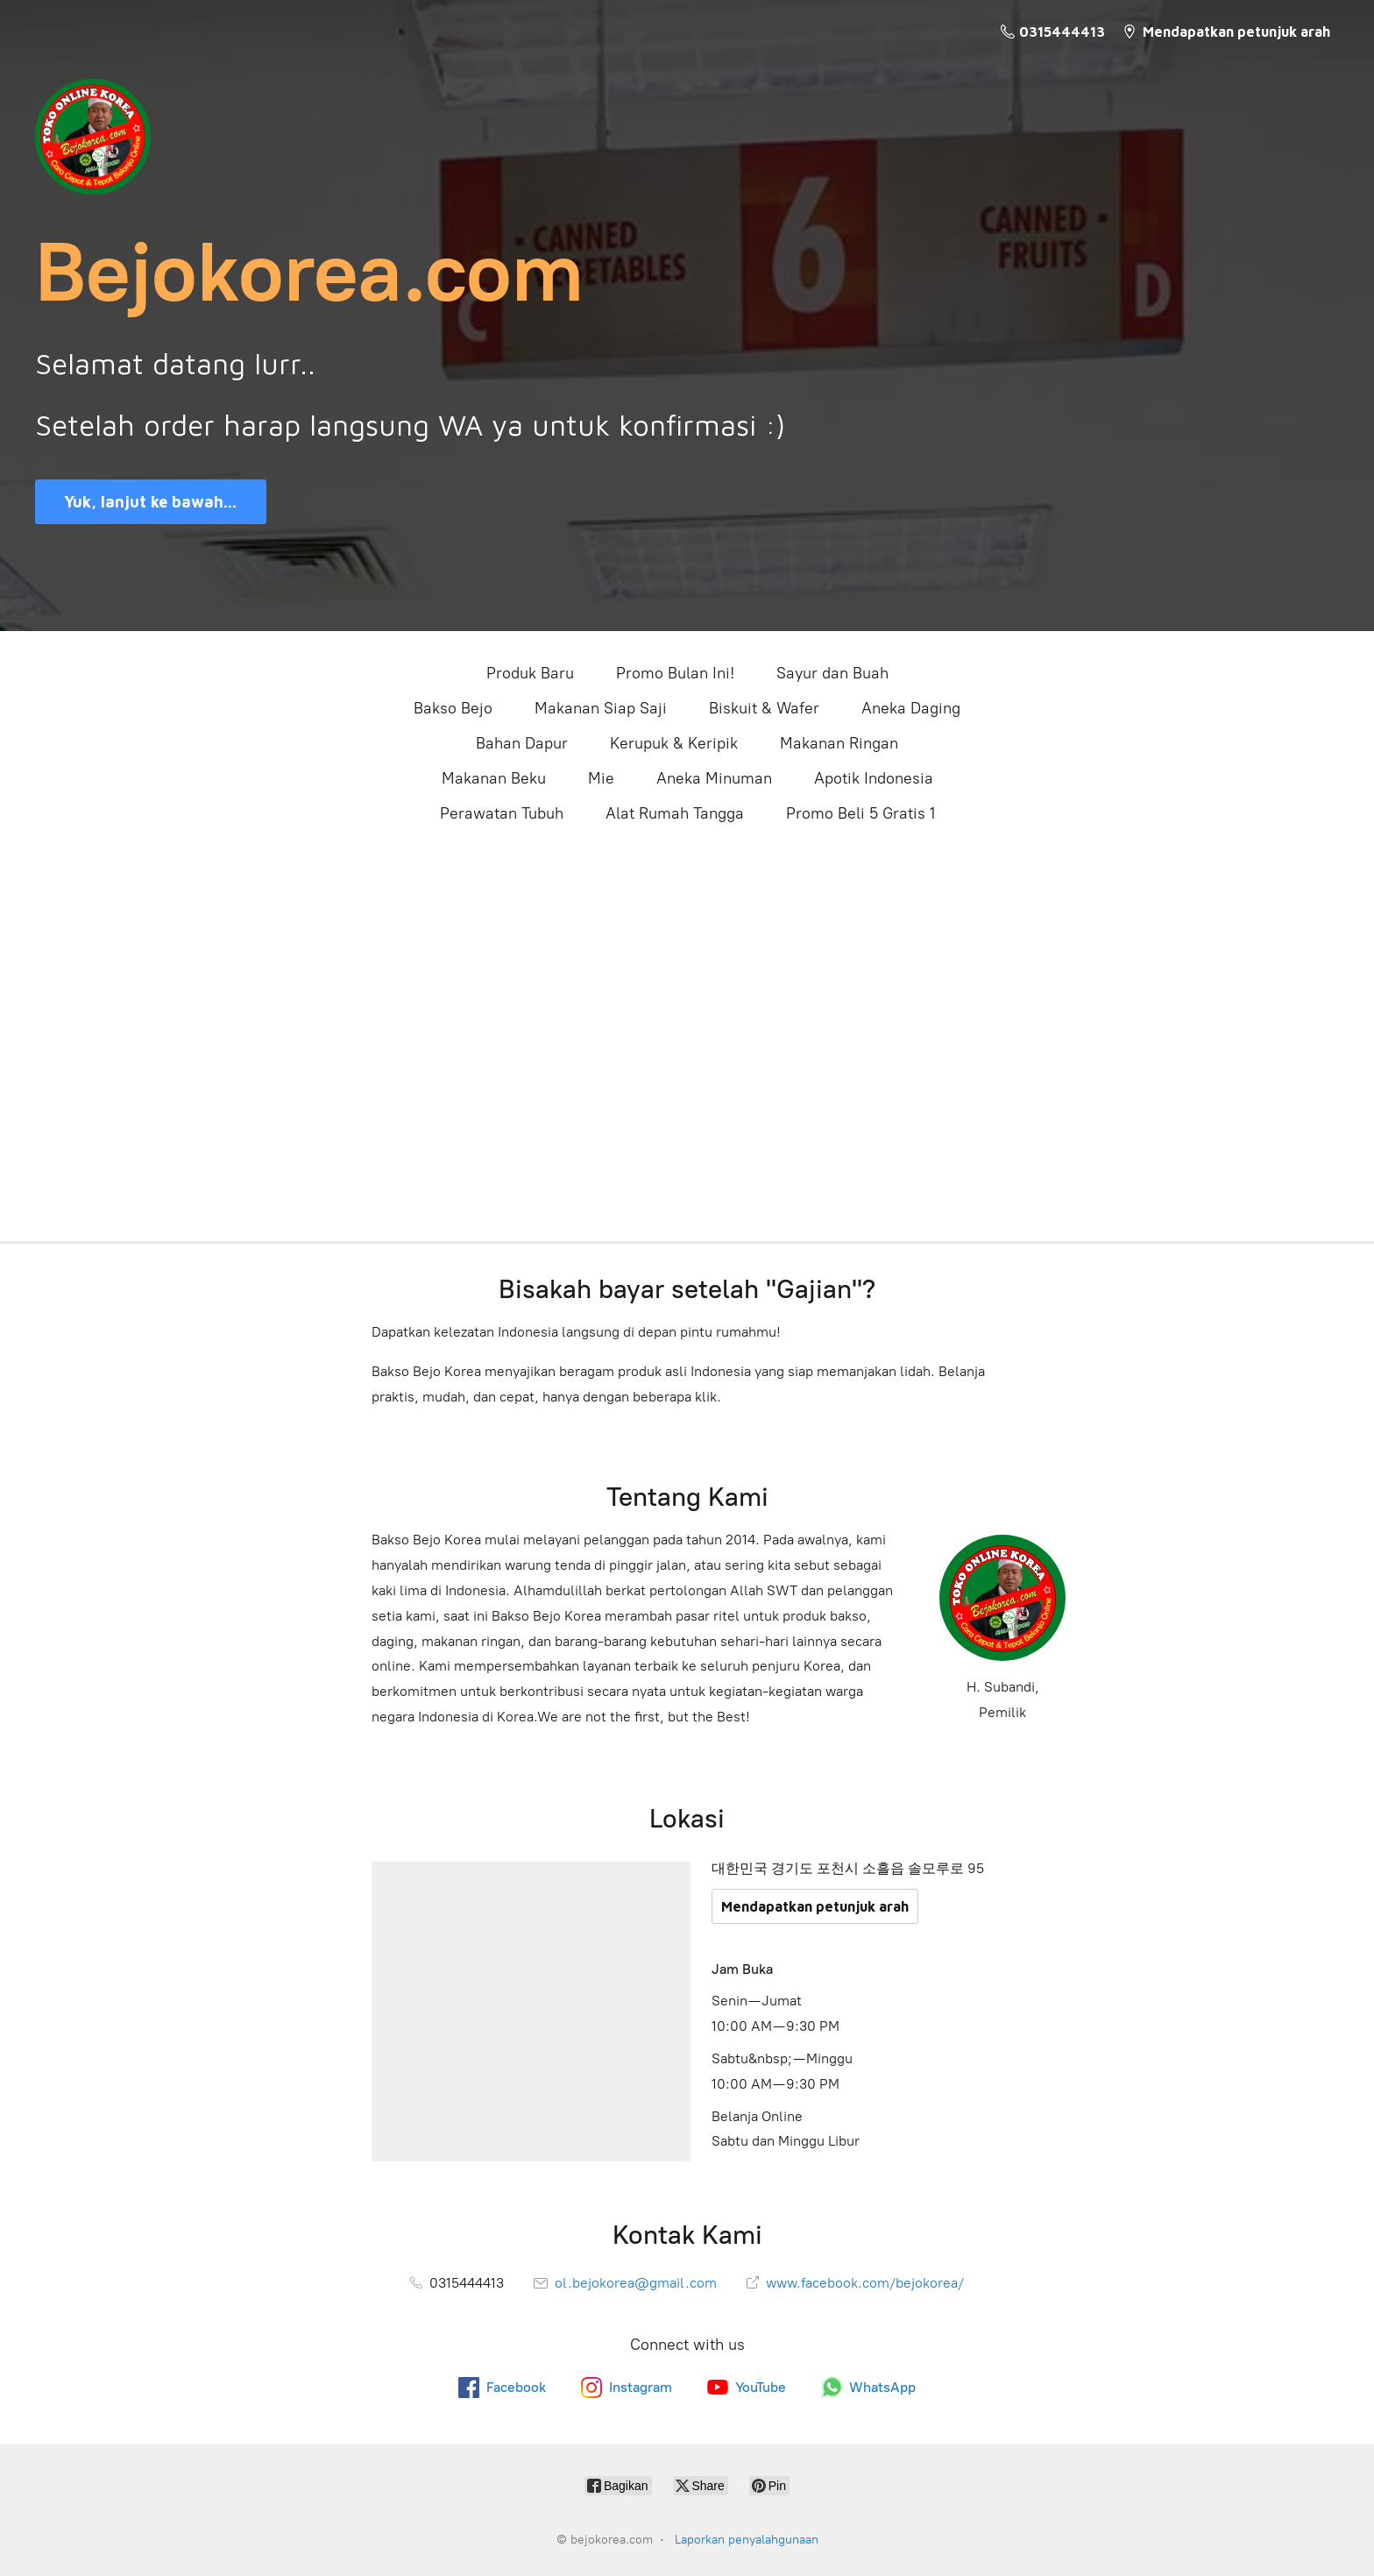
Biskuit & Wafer (764, 708)
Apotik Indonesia (873, 778)
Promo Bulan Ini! (675, 673)
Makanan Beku (494, 778)
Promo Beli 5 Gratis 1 (860, 813)
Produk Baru (530, 673)
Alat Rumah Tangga (675, 813)
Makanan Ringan (839, 743)
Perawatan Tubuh (501, 813)
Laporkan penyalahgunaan (746, 2539)
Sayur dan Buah (832, 673)
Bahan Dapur (522, 743)
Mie (601, 778)
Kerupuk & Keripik (674, 743)
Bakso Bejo (453, 708)
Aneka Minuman (714, 778)
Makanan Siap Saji (601, 708)
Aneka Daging (910, 708)
